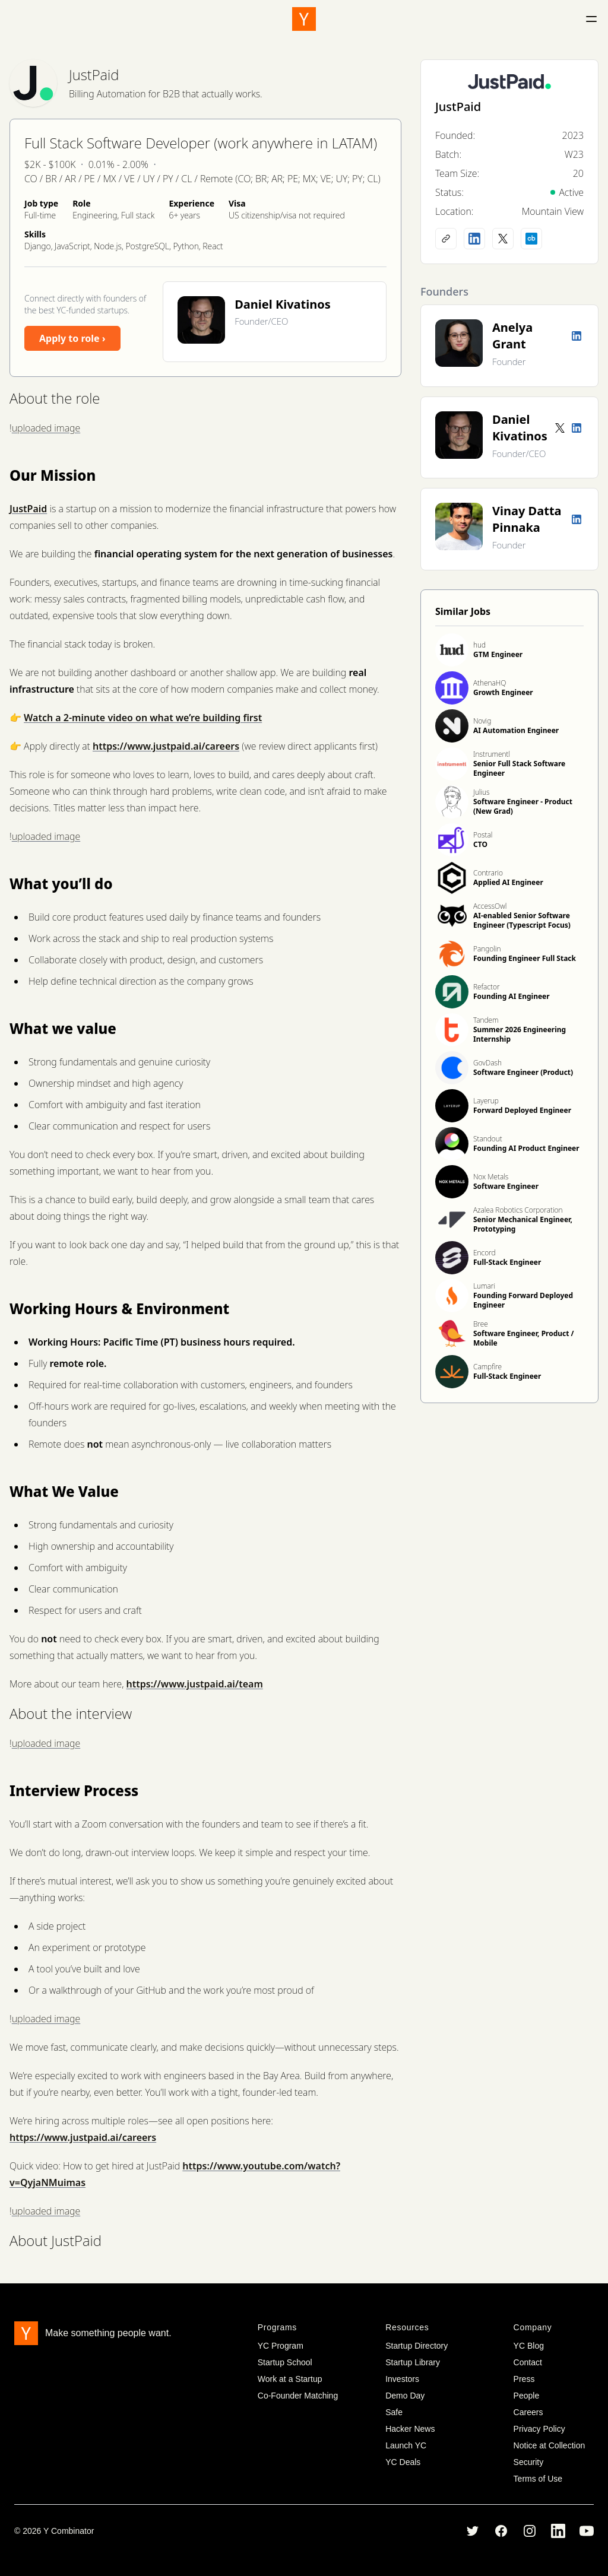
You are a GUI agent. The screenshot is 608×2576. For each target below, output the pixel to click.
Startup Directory (416, 2345)
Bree (480, 1324)
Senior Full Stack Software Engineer (519, 768)
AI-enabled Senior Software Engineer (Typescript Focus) (522, 920)
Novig (482, 721)
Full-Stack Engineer (507, 1262)
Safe (394, 2412)
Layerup (486, 1101)
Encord (484, 1253)
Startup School (285, 2362)
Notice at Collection (549, 2445)
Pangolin (487, 949)
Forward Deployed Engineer (522, 1110)
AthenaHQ (489, 683)
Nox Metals (490, 1177)
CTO (480, 844)
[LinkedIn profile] (474, 238)
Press (524, 2379)
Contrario (488, 873)
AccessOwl (489, 906)
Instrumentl (491, 754)
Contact (528, 2362)
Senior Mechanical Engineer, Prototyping (522, 1224)
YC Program (280, 2345)
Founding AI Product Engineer (526, 1148)
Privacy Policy (539, 2429)
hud (479, 645)
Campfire (487, 1367)
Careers (528, 2412)
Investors (402, 2379)
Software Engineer (506, 1186)
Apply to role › (72, 338)
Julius (481, 792)
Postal (482, 835)
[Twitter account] (560, 428)
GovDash (487, 1063)
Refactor (486, 987)
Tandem (486, 1020)
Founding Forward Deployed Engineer (523, 1300)
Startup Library (412, 2362)
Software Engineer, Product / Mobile (523, 1338)
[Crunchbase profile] (531, 238)
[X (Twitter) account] (503, 238)
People (527, 2395)
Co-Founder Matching (298, 2395)
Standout (487, 1139)
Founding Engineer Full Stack (524, 958)
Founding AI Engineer (511, 996)
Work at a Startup (290, 2379)
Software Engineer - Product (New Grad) (522, 806)
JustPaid (94, 74)
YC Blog (529, 2345)
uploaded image (46, 427)
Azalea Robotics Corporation (517, 1210)
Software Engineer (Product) (523, 1072)
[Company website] (446, 238)
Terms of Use (538, 2478)
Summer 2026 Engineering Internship (519, 1034)
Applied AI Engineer (508, 882)
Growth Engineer (503, 692)
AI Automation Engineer (516, 730)
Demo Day (405, 2395)
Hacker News (410, 2429)
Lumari (484, 1286)
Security (529, 2462)
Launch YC (405, 2445)
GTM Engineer (497, 654)
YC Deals (402, 2462)
